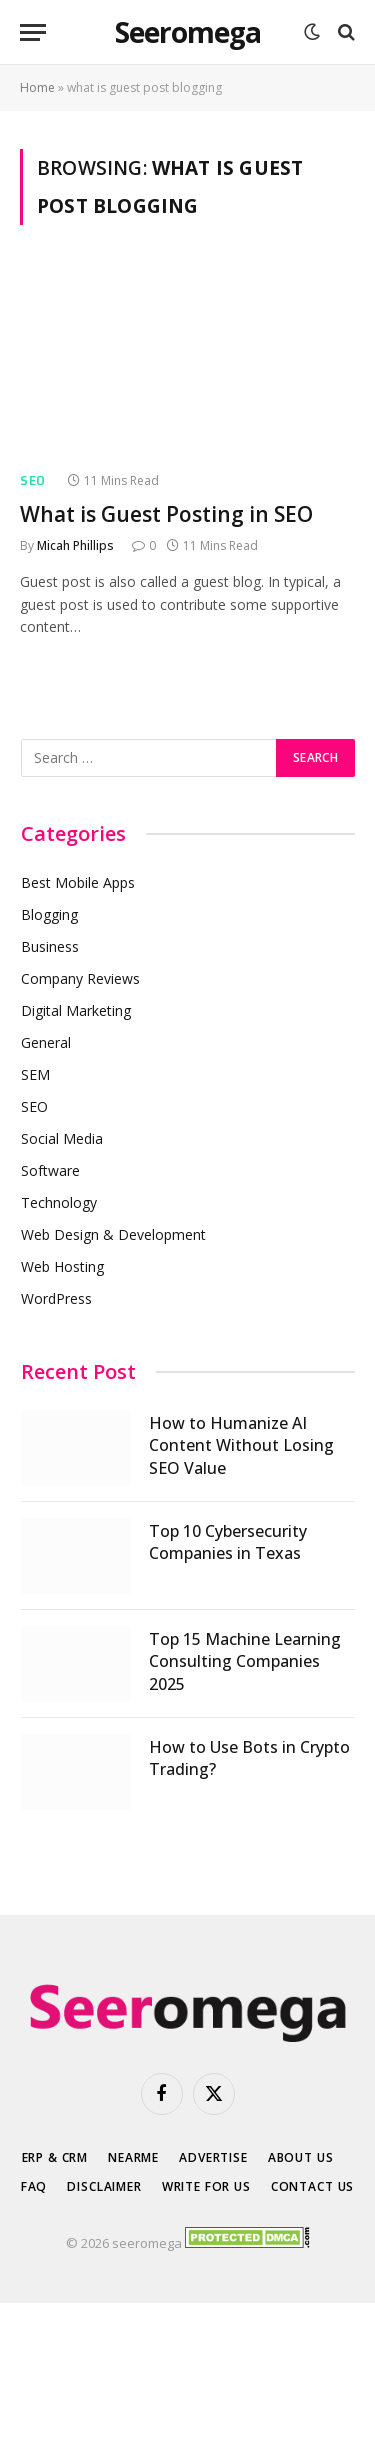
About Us (301, 2157)
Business (50, 946)
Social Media (62, 1138)
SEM (35, 1074)
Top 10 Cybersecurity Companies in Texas (228, 1542)
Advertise (213, 2157)
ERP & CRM (55, 2157)
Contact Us (312, 2186)
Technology (59, 1202)
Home (37, 87)
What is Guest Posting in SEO (166, 514)
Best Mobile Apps (78, 882)
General (46, 1042)
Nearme (133, 2157)
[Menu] (33, 32)
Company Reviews (80, 978)
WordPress (56, 1298)
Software (50, 1170)
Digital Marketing (76, 1010)
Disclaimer (104, 2186)
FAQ (34, 2186)
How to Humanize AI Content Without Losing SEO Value (241, 1446)
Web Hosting (62, 1266)
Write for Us (206, 2186)
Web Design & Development (113, 1234)
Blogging (49, 914)
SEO (34, 1106)
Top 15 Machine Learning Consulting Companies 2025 (245, 1662)
